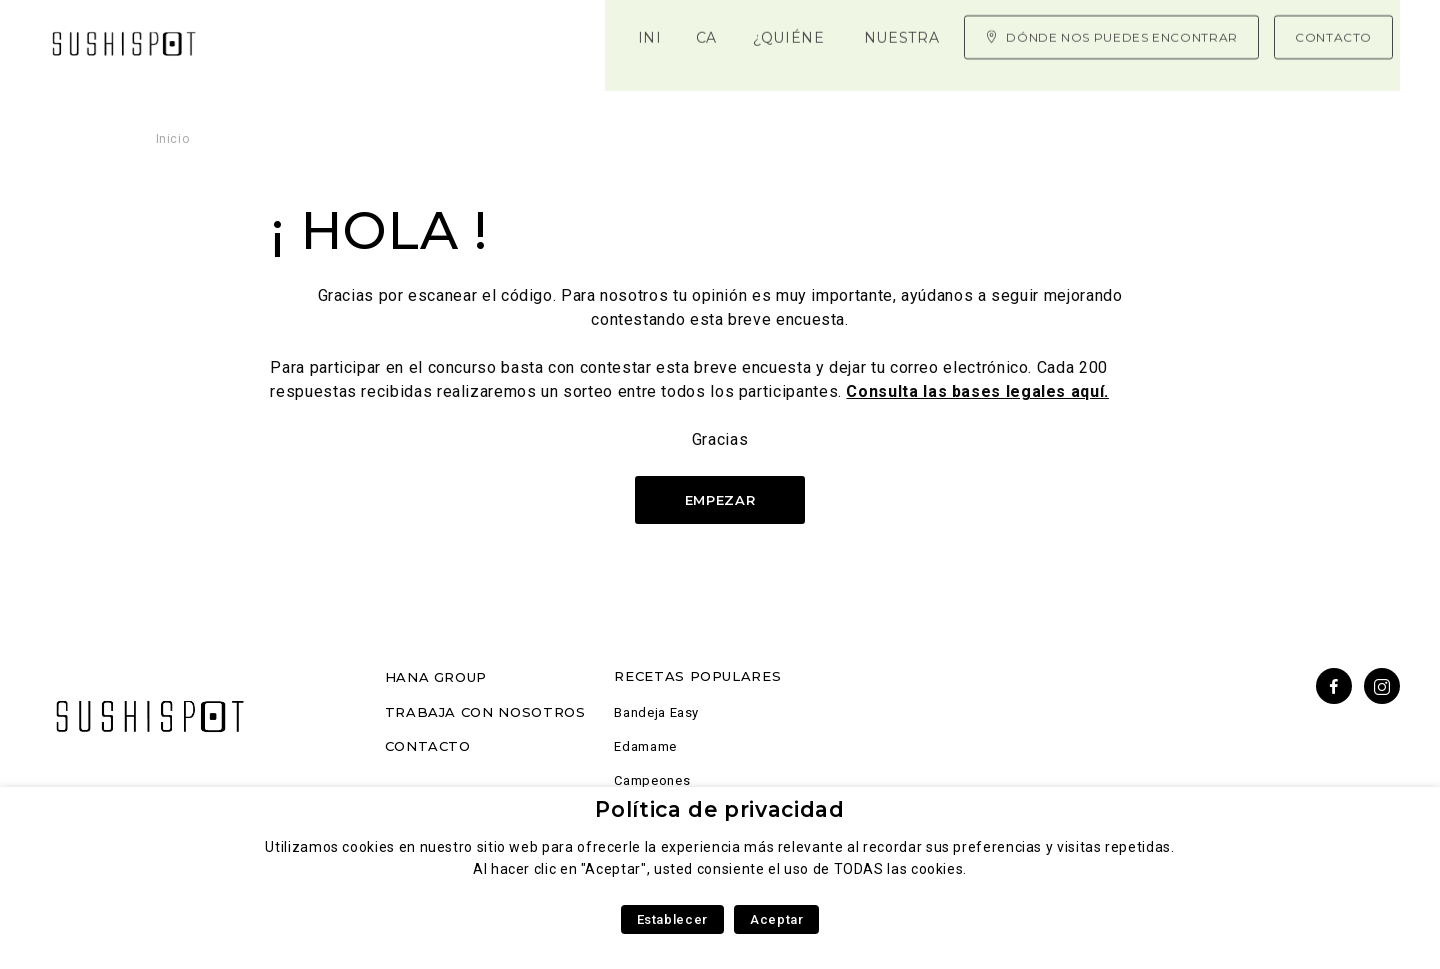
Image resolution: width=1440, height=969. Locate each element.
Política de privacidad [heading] (719, 809)
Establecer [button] (672, 919)
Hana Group (436, 677)
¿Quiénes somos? (487, 40)
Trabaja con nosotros (485, 712)
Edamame (645, 746)
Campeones (652, 780)
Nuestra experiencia (689, 40)
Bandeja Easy (656, 712)
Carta (354, 40)
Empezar (720, 500)
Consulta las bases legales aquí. (977, 391)
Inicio (271, 40)
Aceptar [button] (776, 919)
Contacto (428, 746)
